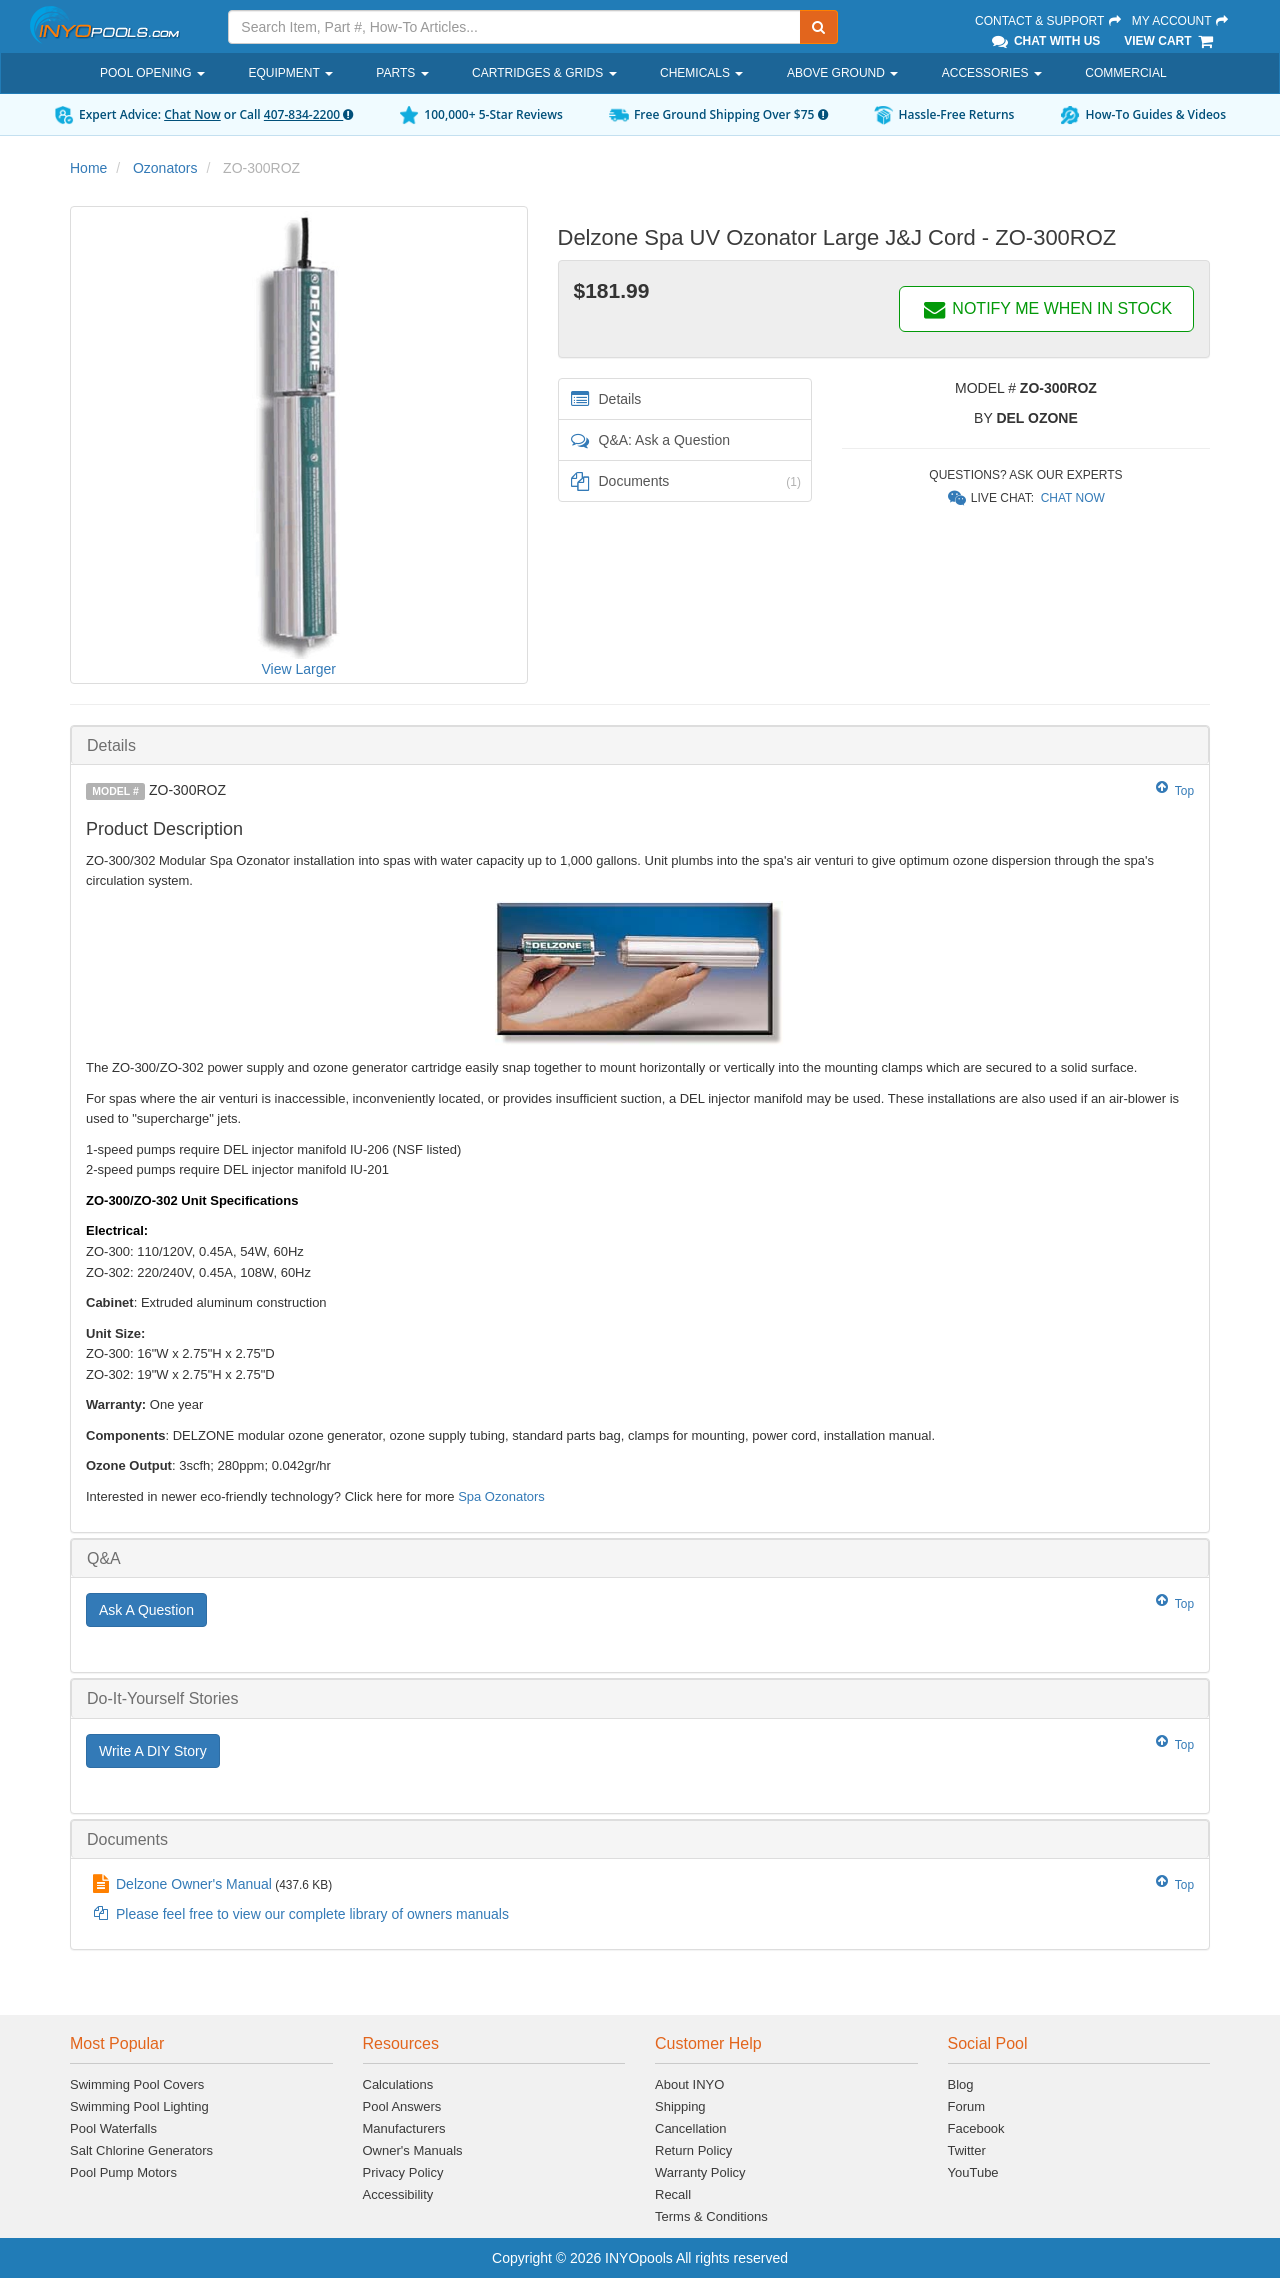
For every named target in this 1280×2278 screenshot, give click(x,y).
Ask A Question (146, 1610)
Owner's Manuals (413, 2150)
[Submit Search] (819, 27)
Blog (961, 2084)
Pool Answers (402, 2106)
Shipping (680, 2106)
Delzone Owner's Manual (194, 1884)
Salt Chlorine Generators (141, 2150)
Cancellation (691, 2128)
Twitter (967, 2150)
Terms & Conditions (711, 2216)
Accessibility (398, 2194)
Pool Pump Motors (123, 2172)
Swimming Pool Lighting (139, 2106)
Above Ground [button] (842, 73)
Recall (673, 2194)
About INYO (689, 2084)
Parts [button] (402, 73)
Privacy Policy (403, 2172)
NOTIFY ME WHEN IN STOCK (1047, 308)
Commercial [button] (1125, 73)
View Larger (299, 669)
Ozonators (165, 168)
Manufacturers (404, 2128)
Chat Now (192, 114)
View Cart (1169, 41)
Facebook (976, 2128)
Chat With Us (1045, 41)
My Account (1181, 21)
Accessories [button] (992, 73)
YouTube (973, 2172)
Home (88, 168)
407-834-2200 (308, 114)
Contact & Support (1049, 21)
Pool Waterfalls (113, 2128)
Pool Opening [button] (152, 73)
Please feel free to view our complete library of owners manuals (312, 1914)
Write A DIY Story (153, 1751)
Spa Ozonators (501, 1496)
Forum (967, 2106)
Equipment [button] (290, 73)
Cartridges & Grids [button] (544, 73)
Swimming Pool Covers (137, 2084)
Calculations (398, 2084)
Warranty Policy (700, 2172)
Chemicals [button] (701, 73)
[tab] (640, 745)
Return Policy (693, 2150)
